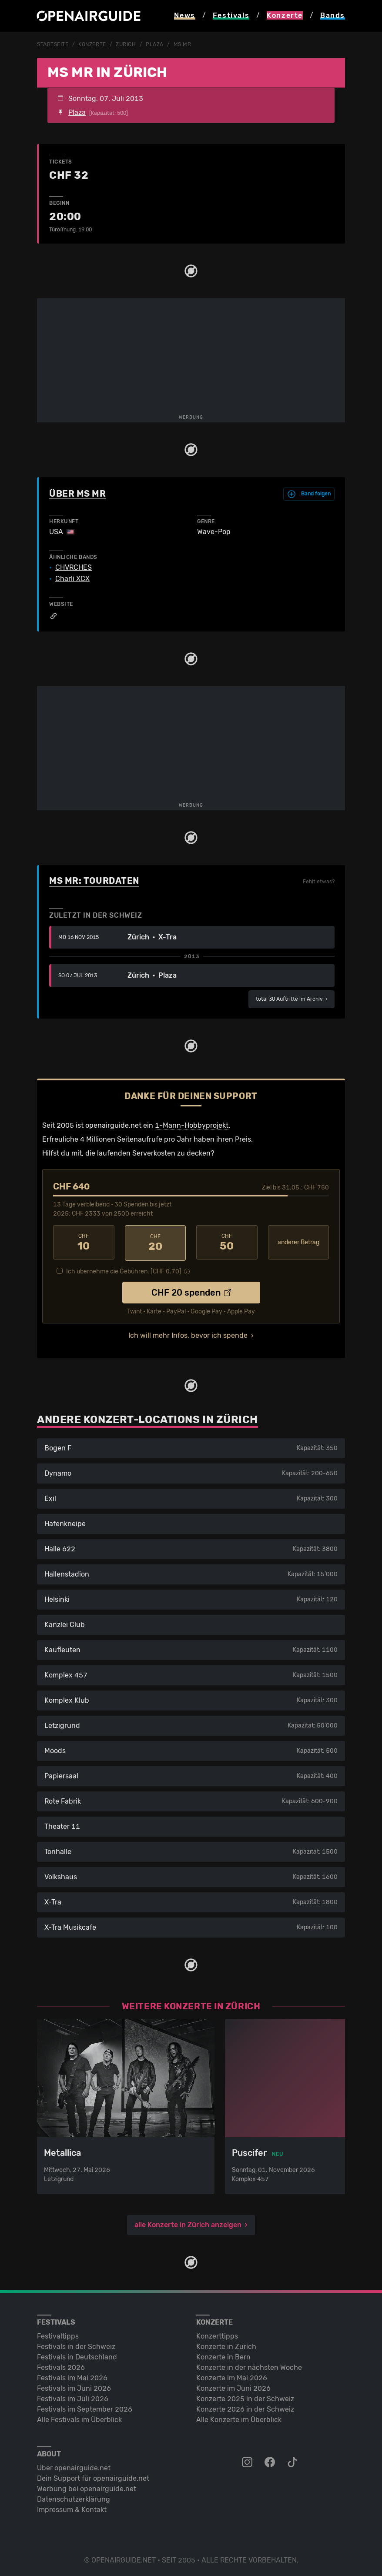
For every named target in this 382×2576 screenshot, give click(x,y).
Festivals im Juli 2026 (72, 2397)
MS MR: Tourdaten (94, 880)
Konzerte (92, 44)
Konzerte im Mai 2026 (231, 2376)
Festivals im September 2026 (84, 2407)
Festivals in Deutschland (77, 2355)
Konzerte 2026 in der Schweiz (245, 2407)
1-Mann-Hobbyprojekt (191, 1125)
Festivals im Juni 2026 (74, 2386)
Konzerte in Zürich (226, 2345)
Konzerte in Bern (223, 2355)
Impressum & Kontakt (72, 2508)
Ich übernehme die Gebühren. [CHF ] (123, 1269)
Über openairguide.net (74, 2466)
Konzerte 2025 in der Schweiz (245, 2397)
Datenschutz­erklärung (73, 2497)
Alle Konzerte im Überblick (238, 2418)
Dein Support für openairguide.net (93, 2476)
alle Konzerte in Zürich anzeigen (187, 2223)
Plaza (155, 44)
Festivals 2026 (61, 2366)
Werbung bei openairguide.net (86, 2487)
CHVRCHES (73, 567)
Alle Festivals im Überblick (79, 2418)
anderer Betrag (298, 1242)
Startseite (53, 44)
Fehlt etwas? (319, 880)
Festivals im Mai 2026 (72, 2376)
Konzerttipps (217, 2334)
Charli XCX (72, 578)
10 (84, 1241)
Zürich (126, 44)
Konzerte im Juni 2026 (233, 2386)
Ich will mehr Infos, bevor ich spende (188, 1334)
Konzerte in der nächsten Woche (249, 2366)
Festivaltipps (58, 2334)
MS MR (182, 44)
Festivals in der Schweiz (76, 2345)
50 (227, 1241)
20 (155, 1241)
